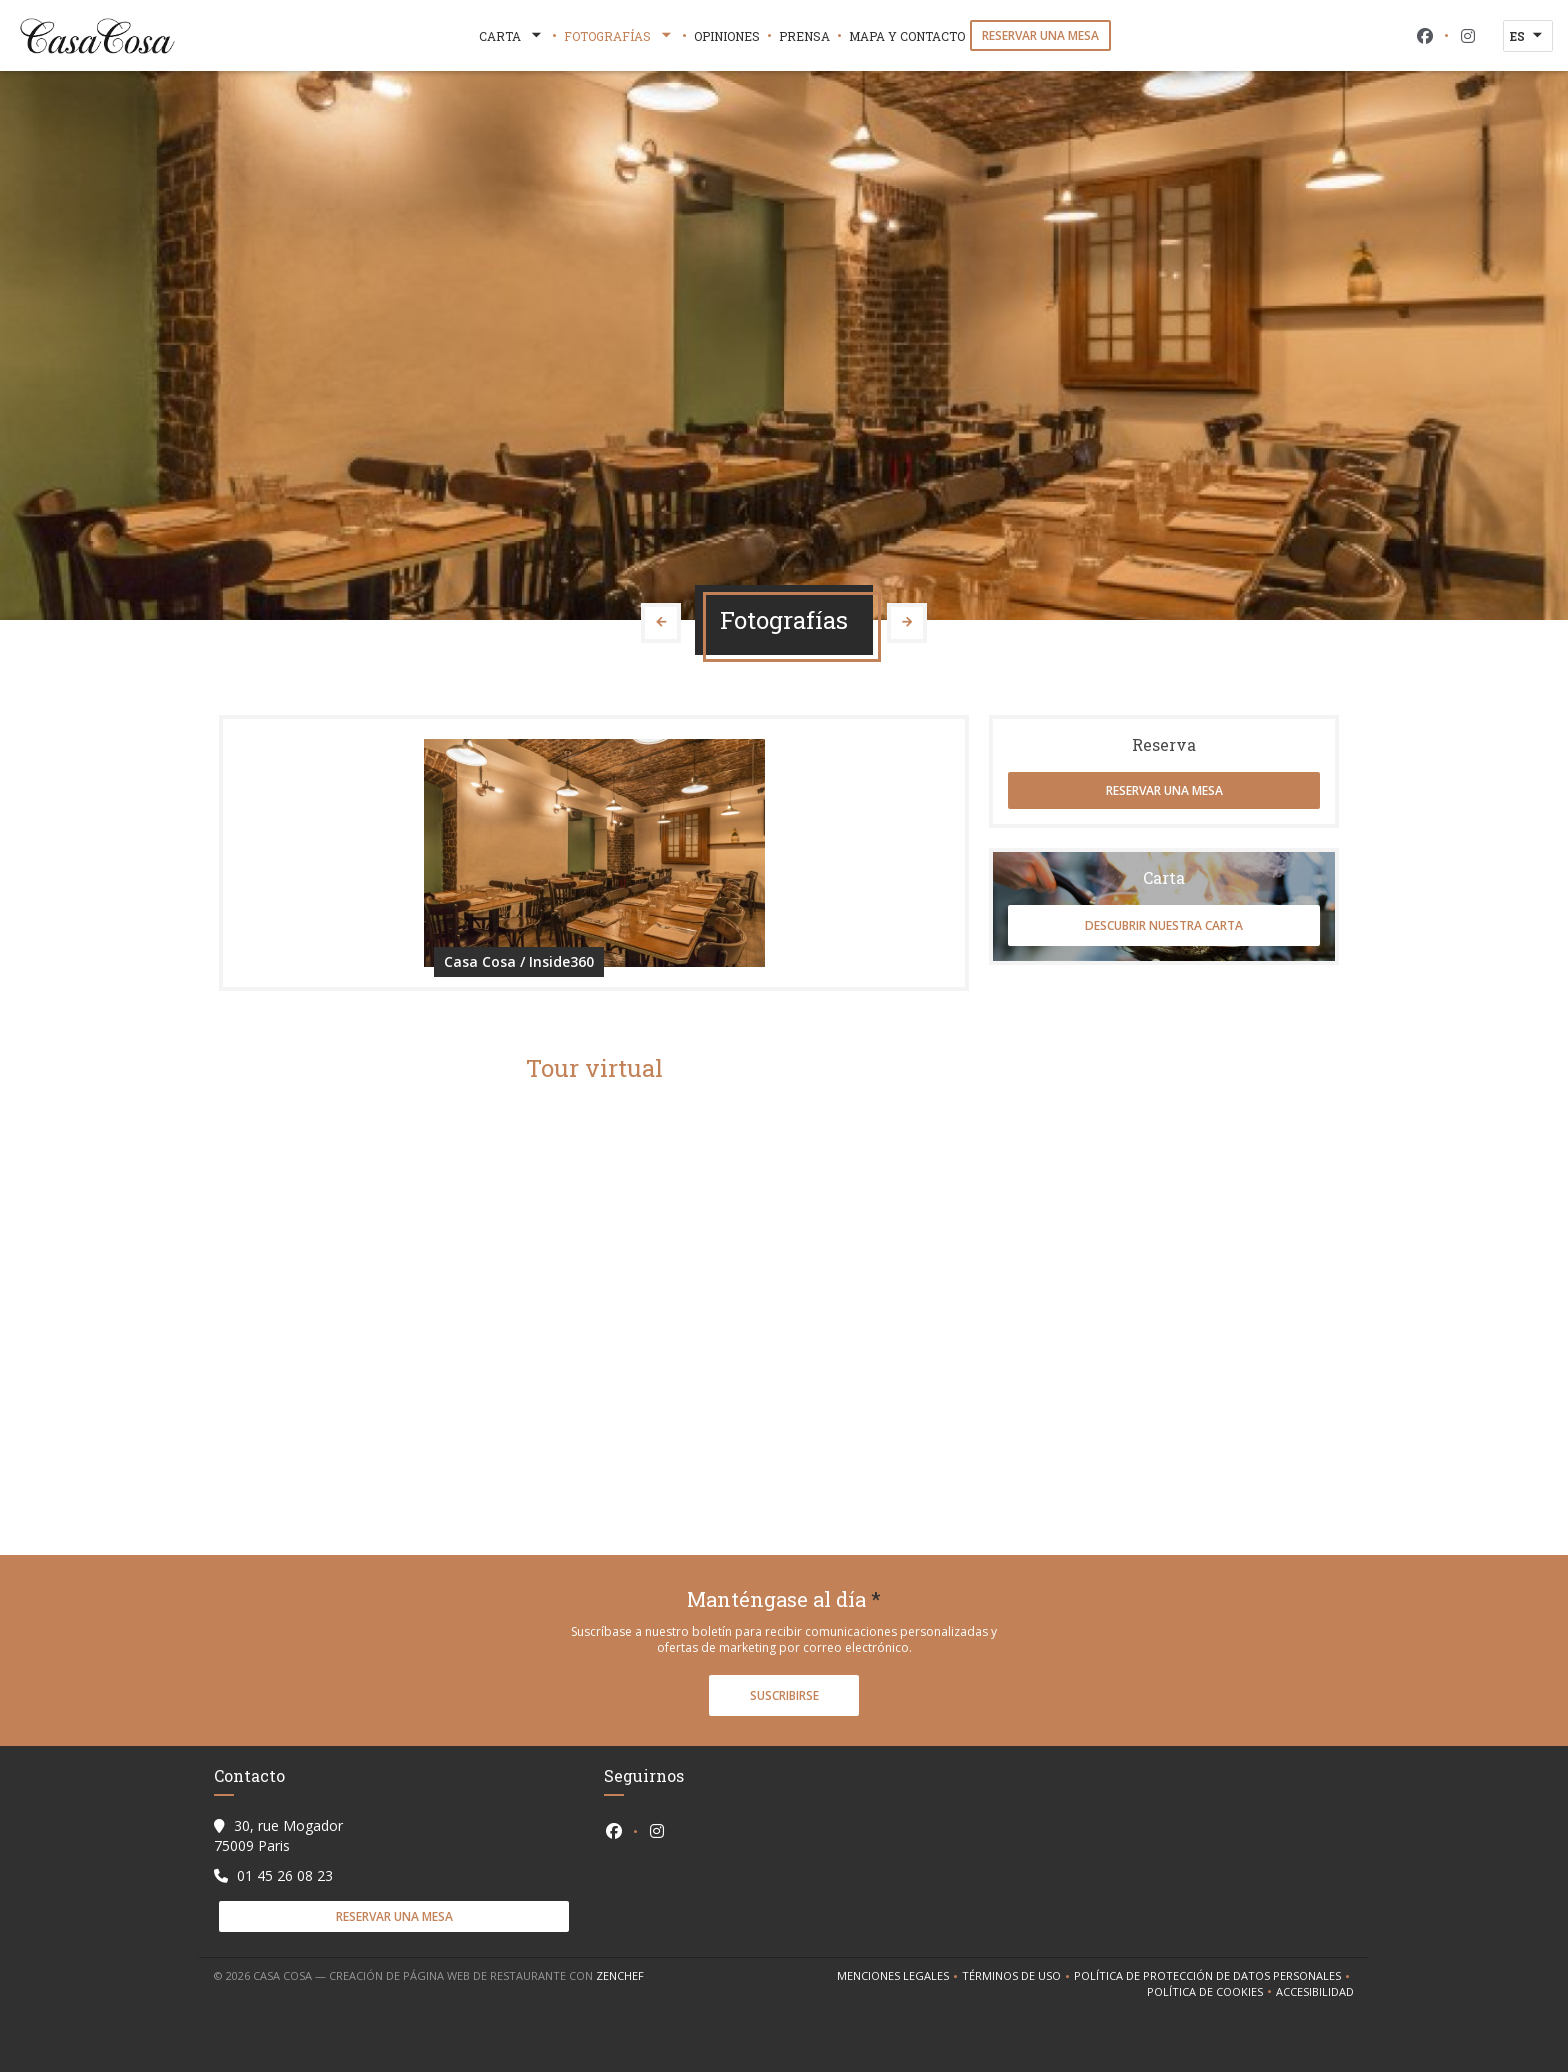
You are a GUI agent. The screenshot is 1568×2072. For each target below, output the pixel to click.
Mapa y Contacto (907, 36)
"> (594, 1290)
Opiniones (727, 36)
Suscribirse (784, 1695)
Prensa (804, 36)
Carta (512, 36)
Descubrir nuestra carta (1164, 925)
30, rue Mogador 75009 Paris (278, 1835)
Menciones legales (899, 1976)
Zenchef (620, 1975)
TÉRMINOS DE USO (1018, 1976)
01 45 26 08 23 (285, 1875)
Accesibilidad (1315, 1992)
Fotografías (619, 36)
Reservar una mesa (1040, 35)
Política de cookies (1211, 1992)
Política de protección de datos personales (1214, 1976)
